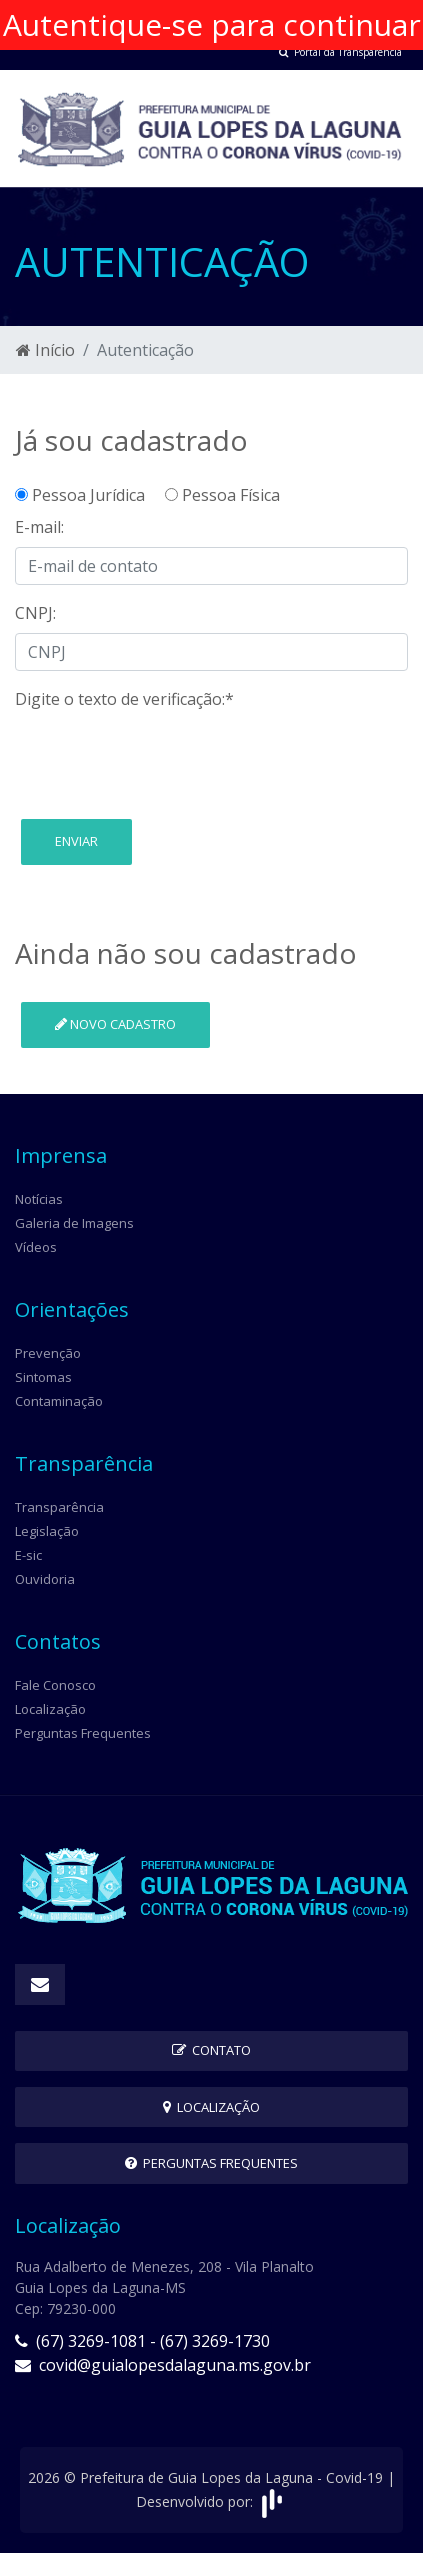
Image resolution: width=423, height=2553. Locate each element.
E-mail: (39, 527)
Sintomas (43, 1377)
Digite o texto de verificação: (124, 699)
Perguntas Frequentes (83, 1733)
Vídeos (36, 1247)
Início (45, 350)
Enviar (76, 841)
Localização (50, 1709)
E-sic (28, 1555)
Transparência (59, 1507)
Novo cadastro (115, 1024)
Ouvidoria (45, 1579)
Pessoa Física (222, 495)
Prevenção (48, 1353)
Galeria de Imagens (74, 1223)
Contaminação (59, 1401)
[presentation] (167, 758)
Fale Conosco (55, 1685)
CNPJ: (35, 613)
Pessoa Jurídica (88, 495)
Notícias (39, 1199)
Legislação (47, 1531)
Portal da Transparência (340, 52)
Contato (211, 2050)
